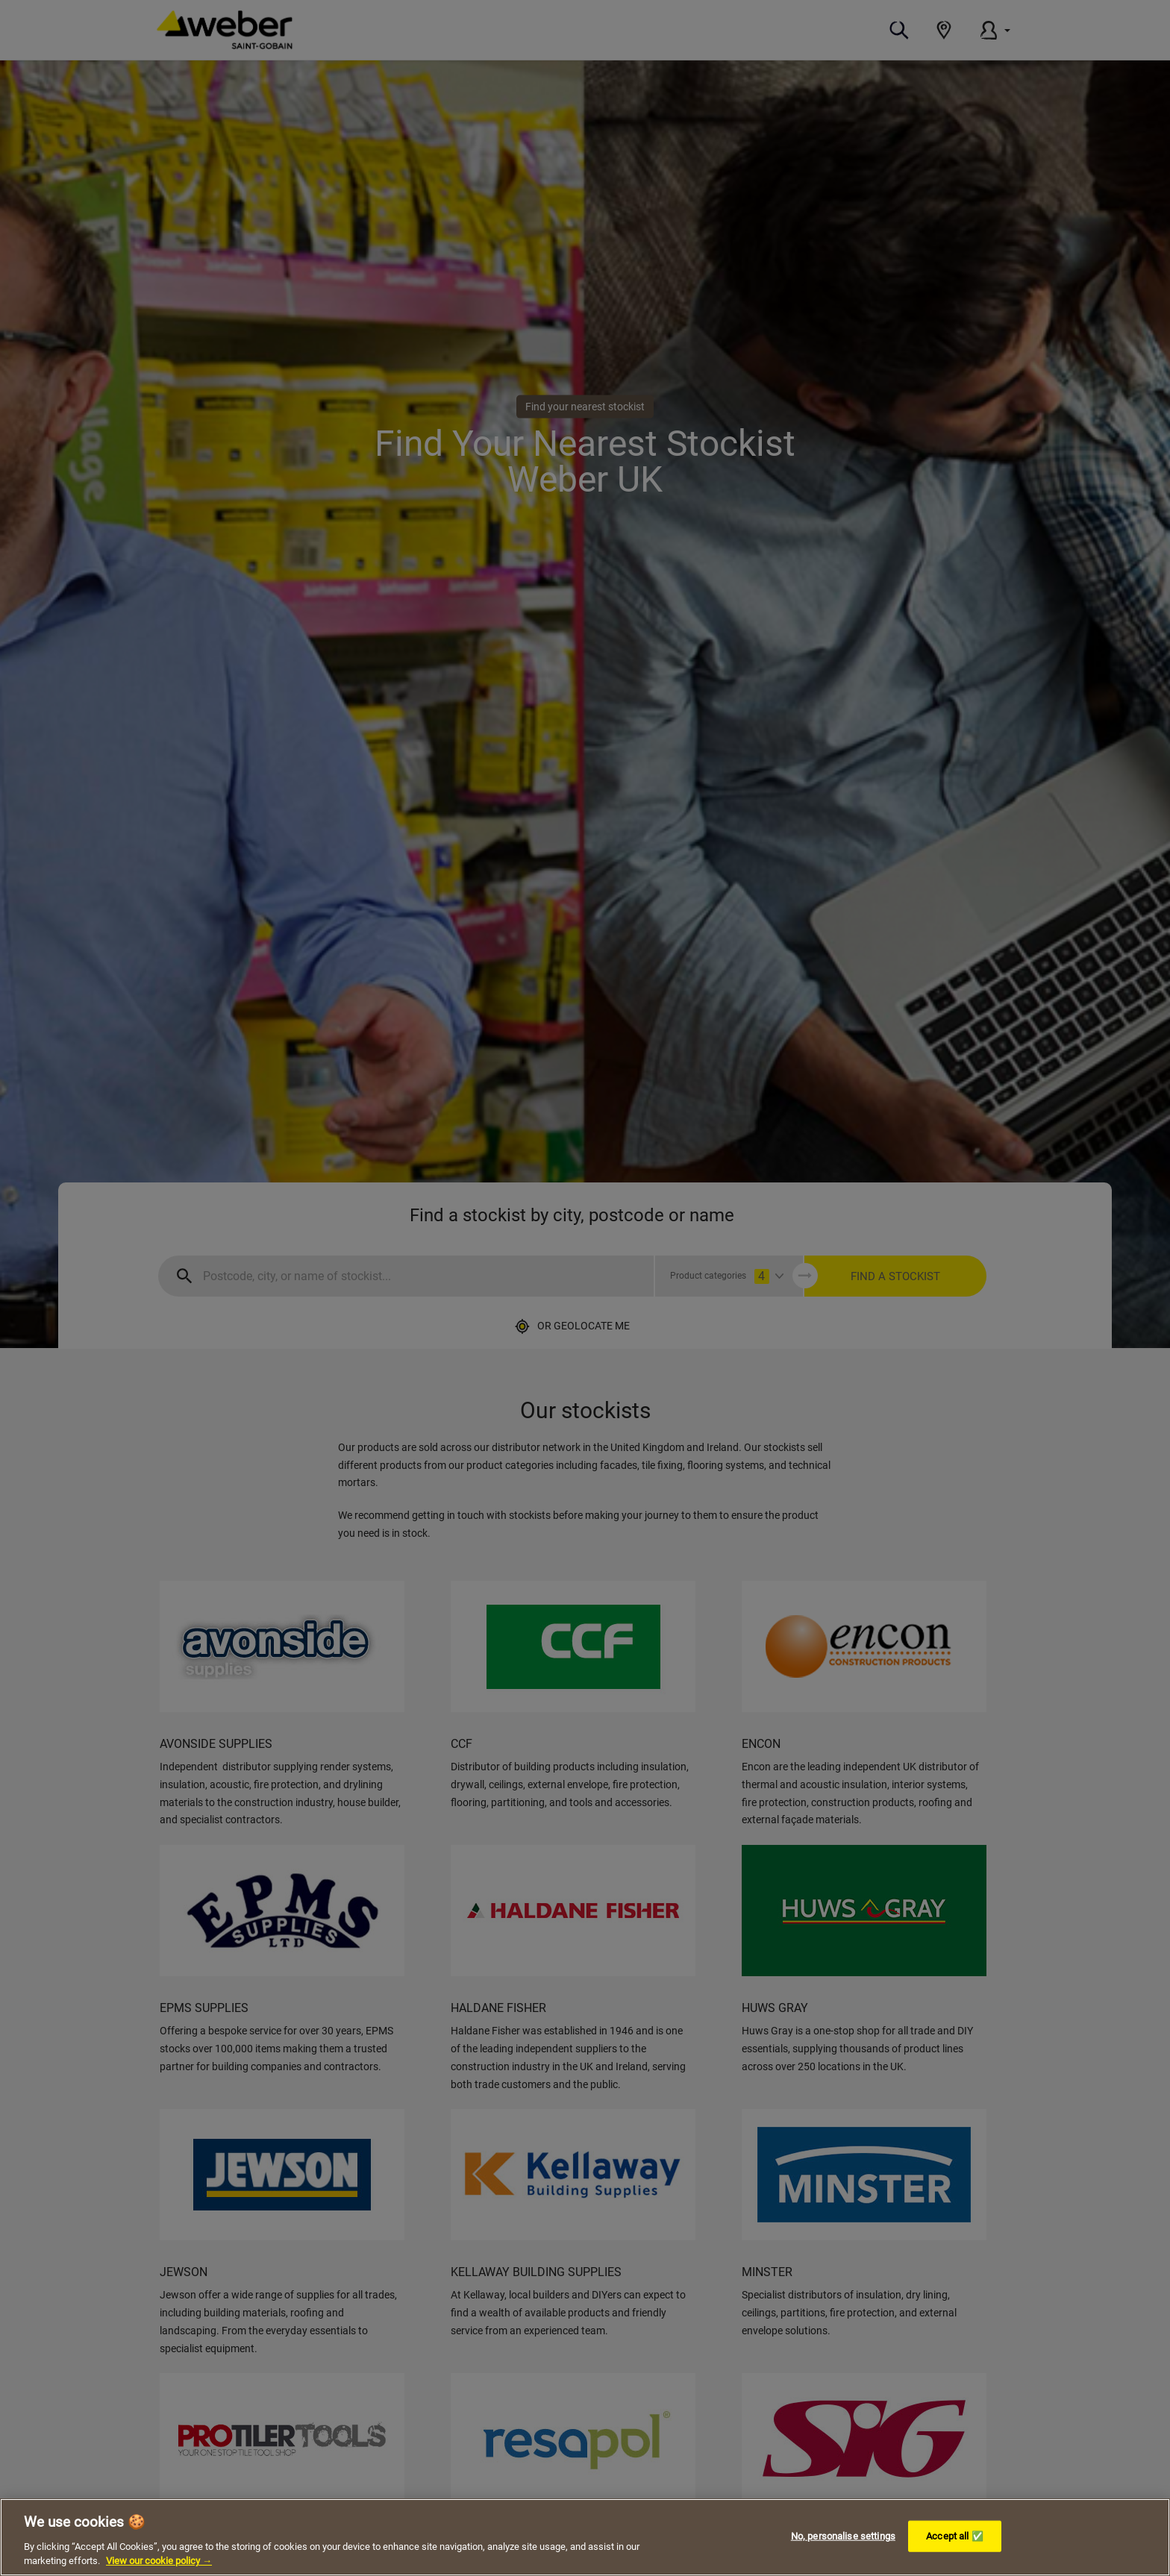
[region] (585, 2537)
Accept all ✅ (954, 2536)
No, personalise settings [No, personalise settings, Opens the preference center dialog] (843, 2536)
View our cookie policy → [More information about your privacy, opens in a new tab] (159, 2560)
